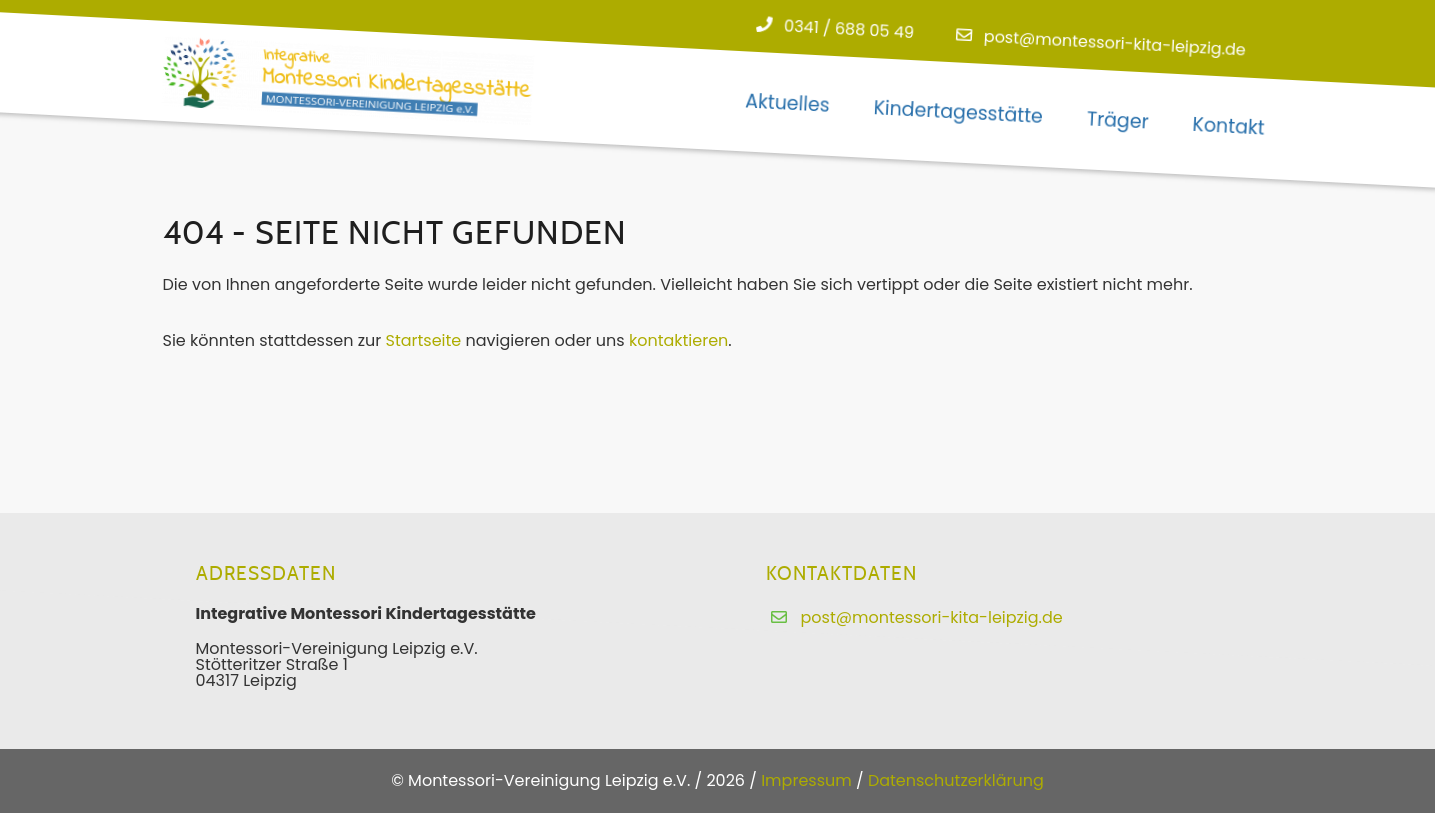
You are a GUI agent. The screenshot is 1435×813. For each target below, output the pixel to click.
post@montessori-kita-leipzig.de (1114, 43)
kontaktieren (678, 340)
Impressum (806, 780)
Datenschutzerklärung (956, 780)
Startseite (424, 340)
